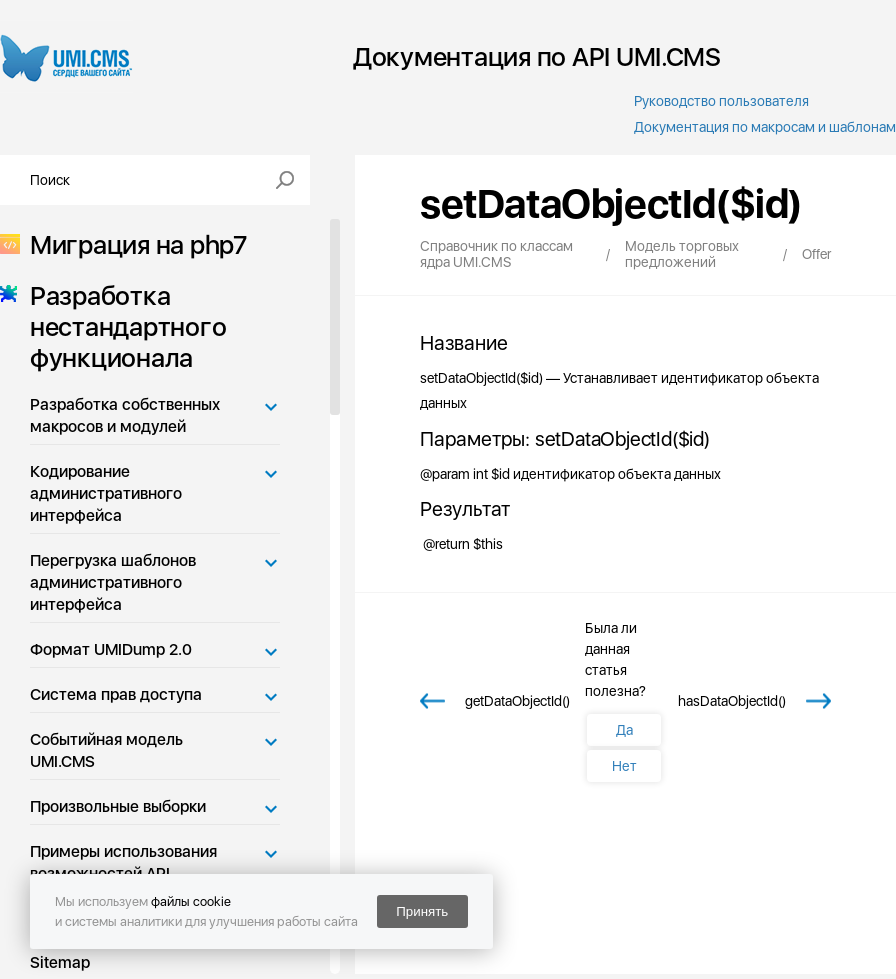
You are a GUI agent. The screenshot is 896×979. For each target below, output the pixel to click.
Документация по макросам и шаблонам (765, 127)
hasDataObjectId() (732, 701)
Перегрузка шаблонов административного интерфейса (113, 582)
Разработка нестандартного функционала (122, 326)
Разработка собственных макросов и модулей (125, 415)
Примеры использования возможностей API (123, 862)
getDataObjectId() (517, 701)
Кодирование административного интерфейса (106, 493)
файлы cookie (191, 901)
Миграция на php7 (132, 244)
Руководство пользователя (721, 101)
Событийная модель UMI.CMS (106, 750)
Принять (422, 911)
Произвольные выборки (118, 806)
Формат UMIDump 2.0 (111, 649)
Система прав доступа (116, 694)
